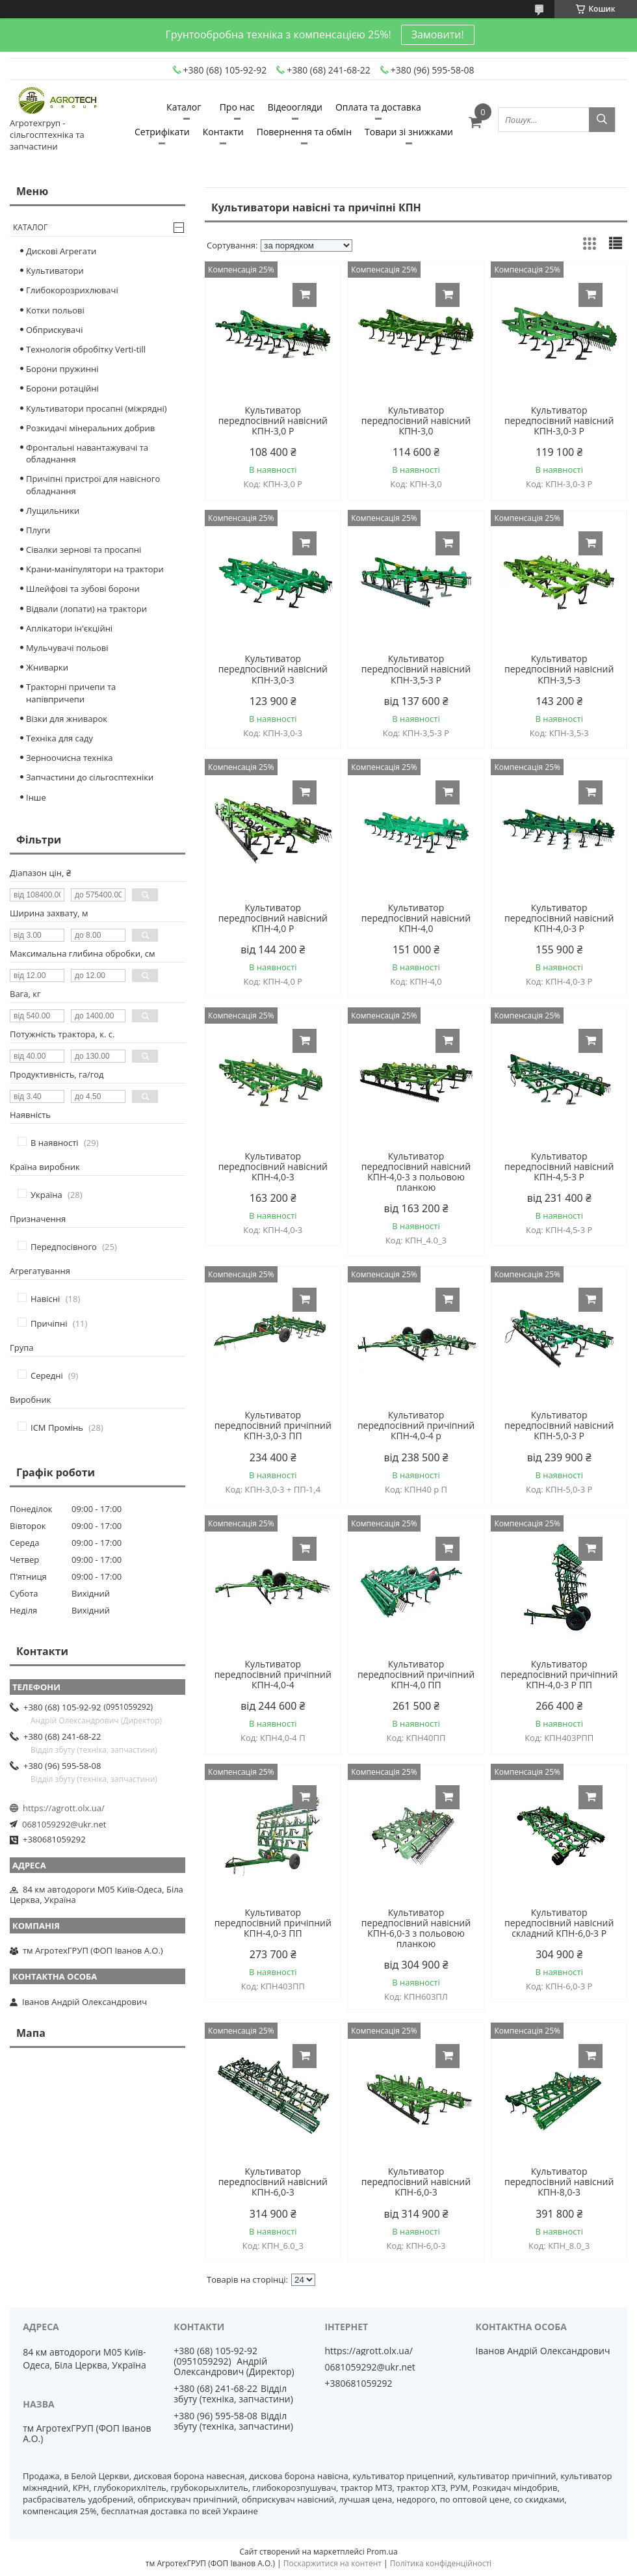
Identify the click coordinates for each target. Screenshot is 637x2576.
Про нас (237, 107)
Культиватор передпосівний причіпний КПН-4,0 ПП (416, 1674)
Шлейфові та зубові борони (83, 588)
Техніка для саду (59, 738)
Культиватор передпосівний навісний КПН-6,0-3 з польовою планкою (416, 1928)
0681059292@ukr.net (64, 1824)
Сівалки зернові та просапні (83, 549)
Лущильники (52, 510)
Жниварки (47, 667)
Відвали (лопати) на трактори (86, 609)
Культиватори (55, 270)
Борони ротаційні (62, 388)
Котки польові (55, 310)
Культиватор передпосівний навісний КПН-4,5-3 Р (559, 1166)
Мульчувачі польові (67, 648)
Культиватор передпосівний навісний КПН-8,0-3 (559, 2182)
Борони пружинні (62, 369)
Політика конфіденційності (440, 2563)
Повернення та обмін (304, 132)
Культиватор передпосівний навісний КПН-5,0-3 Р (559, 1425)
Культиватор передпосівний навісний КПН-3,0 (416, 420)
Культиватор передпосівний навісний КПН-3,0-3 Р (559, 420)
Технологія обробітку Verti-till (86, 349)
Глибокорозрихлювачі (72, 290)
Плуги (38, 530)
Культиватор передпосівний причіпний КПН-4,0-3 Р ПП (559, 1674)
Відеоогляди (295, 107)
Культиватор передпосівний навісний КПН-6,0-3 (273, 2182)
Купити (304, 295)
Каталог (183, 107)
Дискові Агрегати (61, 251)
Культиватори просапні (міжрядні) (96, 408)
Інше (36, 797)
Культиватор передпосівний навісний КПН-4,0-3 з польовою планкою (416, 1172)
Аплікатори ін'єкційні (69, 628)
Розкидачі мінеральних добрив (90, 428)
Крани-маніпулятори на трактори (95, 569)
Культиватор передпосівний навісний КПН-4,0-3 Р (559, 918)
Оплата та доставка (378, 107)
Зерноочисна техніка (69, 758)
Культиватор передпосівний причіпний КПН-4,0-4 (273, 1674)
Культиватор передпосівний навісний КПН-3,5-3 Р (416, 669)
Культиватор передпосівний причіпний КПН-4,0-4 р (416, 1425)
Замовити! (437, 34)
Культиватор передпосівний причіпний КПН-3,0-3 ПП (273, 1425)
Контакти (223, 132)
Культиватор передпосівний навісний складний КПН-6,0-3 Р (559, 1923)
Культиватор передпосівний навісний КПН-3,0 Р (273, 420)
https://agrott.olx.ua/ (64, 1808)
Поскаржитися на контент (332, 2563)
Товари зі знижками (409, 132)
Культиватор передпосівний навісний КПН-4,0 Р (273, 918)
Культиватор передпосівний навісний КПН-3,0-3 (273, 669)
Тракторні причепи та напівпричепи (71, 692)
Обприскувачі (54, 330)
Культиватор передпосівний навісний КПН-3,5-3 (559, 669)
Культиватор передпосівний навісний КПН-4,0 (416, 918)
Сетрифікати (162, 132)
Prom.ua (382, 2551)
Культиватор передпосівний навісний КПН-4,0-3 (273, 1166)
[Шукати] (602, 119)
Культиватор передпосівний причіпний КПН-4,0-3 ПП (273, 1923)
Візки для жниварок (66, 718)
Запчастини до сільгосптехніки (89, 777)
